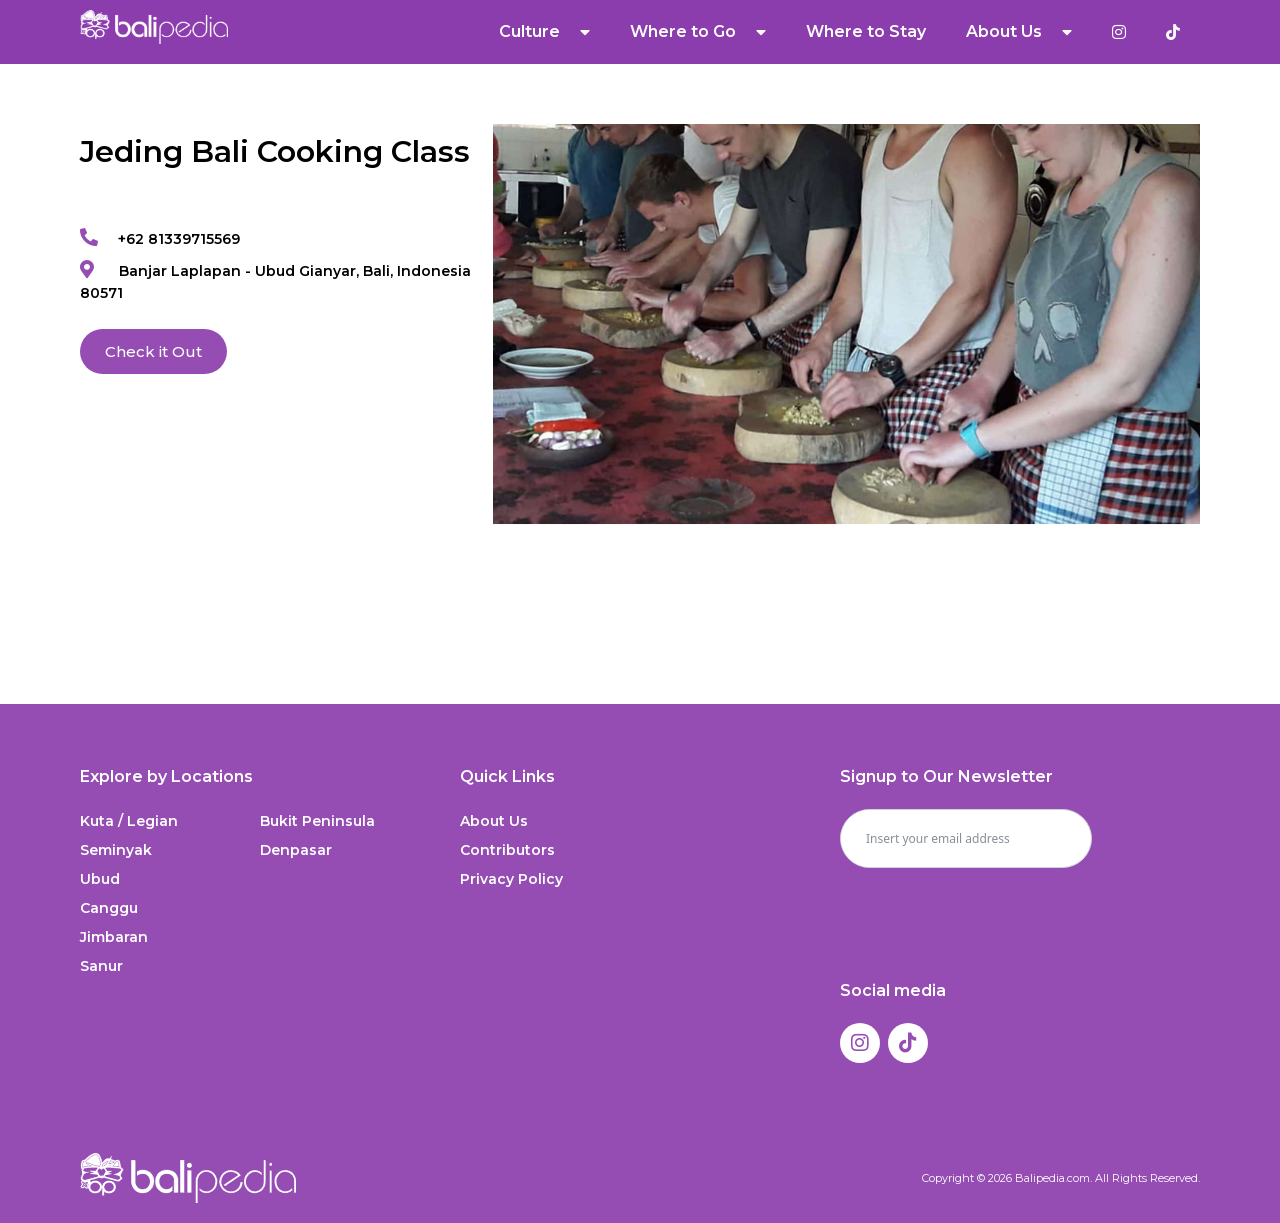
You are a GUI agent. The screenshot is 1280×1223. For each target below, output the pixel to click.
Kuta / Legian (129, 821)
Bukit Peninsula (317, 821)
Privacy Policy (511, 879)
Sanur (101, 966)
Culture (544, 32)
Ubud (100, 879)
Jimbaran (114, 937)
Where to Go (698, 32)
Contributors (507, 850)
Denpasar (296, 850)
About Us (1019, 32)
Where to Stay (866, 31)
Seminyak (116, 850)
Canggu (109, 908)
